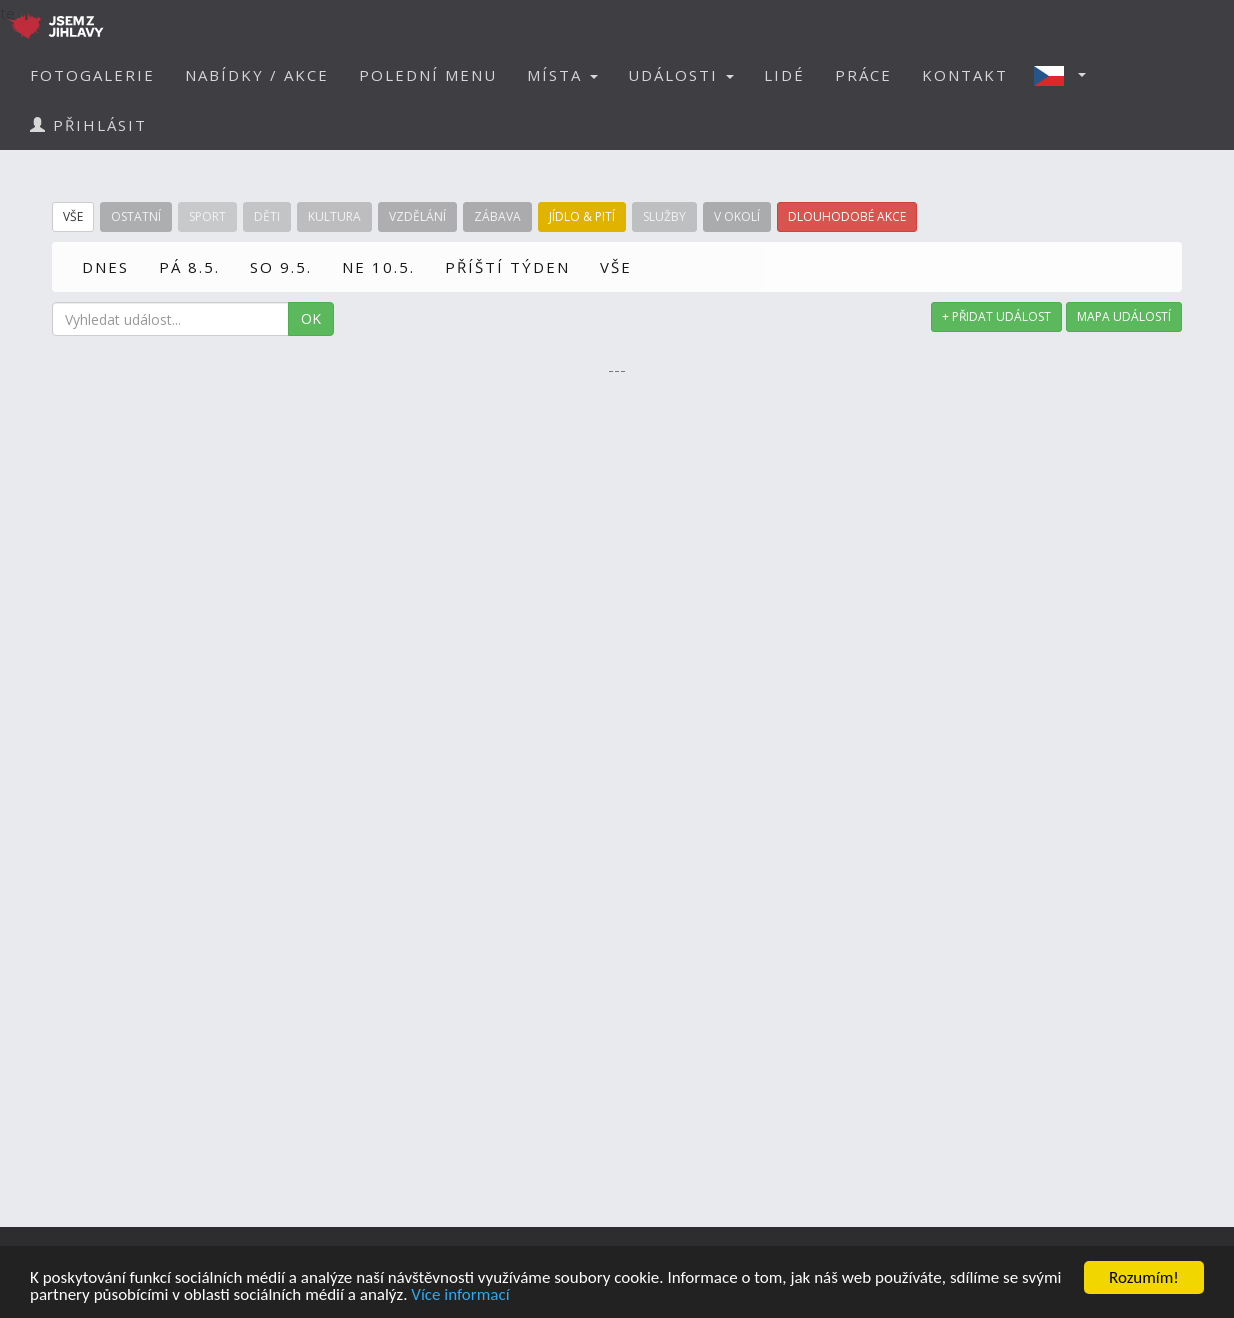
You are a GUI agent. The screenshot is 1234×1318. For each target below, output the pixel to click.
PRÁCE (863, 75)
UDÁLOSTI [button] (681, 75)
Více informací (460, 1295)
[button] (1066, 75)
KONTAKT (965, 75)
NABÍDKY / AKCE (257, 75)
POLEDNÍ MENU (428, 75)
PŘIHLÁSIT (88, 125)
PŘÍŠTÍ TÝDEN (507, 267)
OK (311, 318)
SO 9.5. (281, 267)
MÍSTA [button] (562, 75)
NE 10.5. (378, 267)
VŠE (616, 267)
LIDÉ (784, 75)
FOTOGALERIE (92, 75)
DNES (105, 267)
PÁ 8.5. (189, 267)
